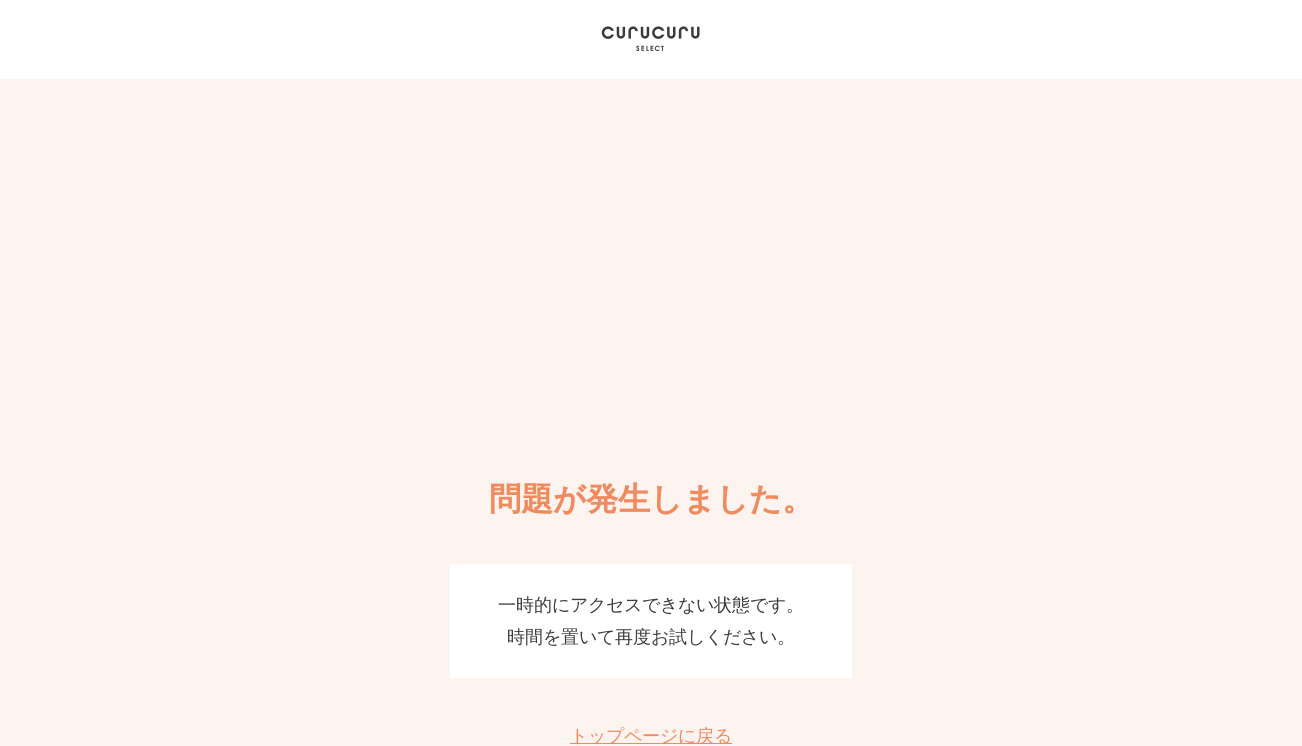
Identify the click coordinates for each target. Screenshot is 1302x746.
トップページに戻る (651, 736)
